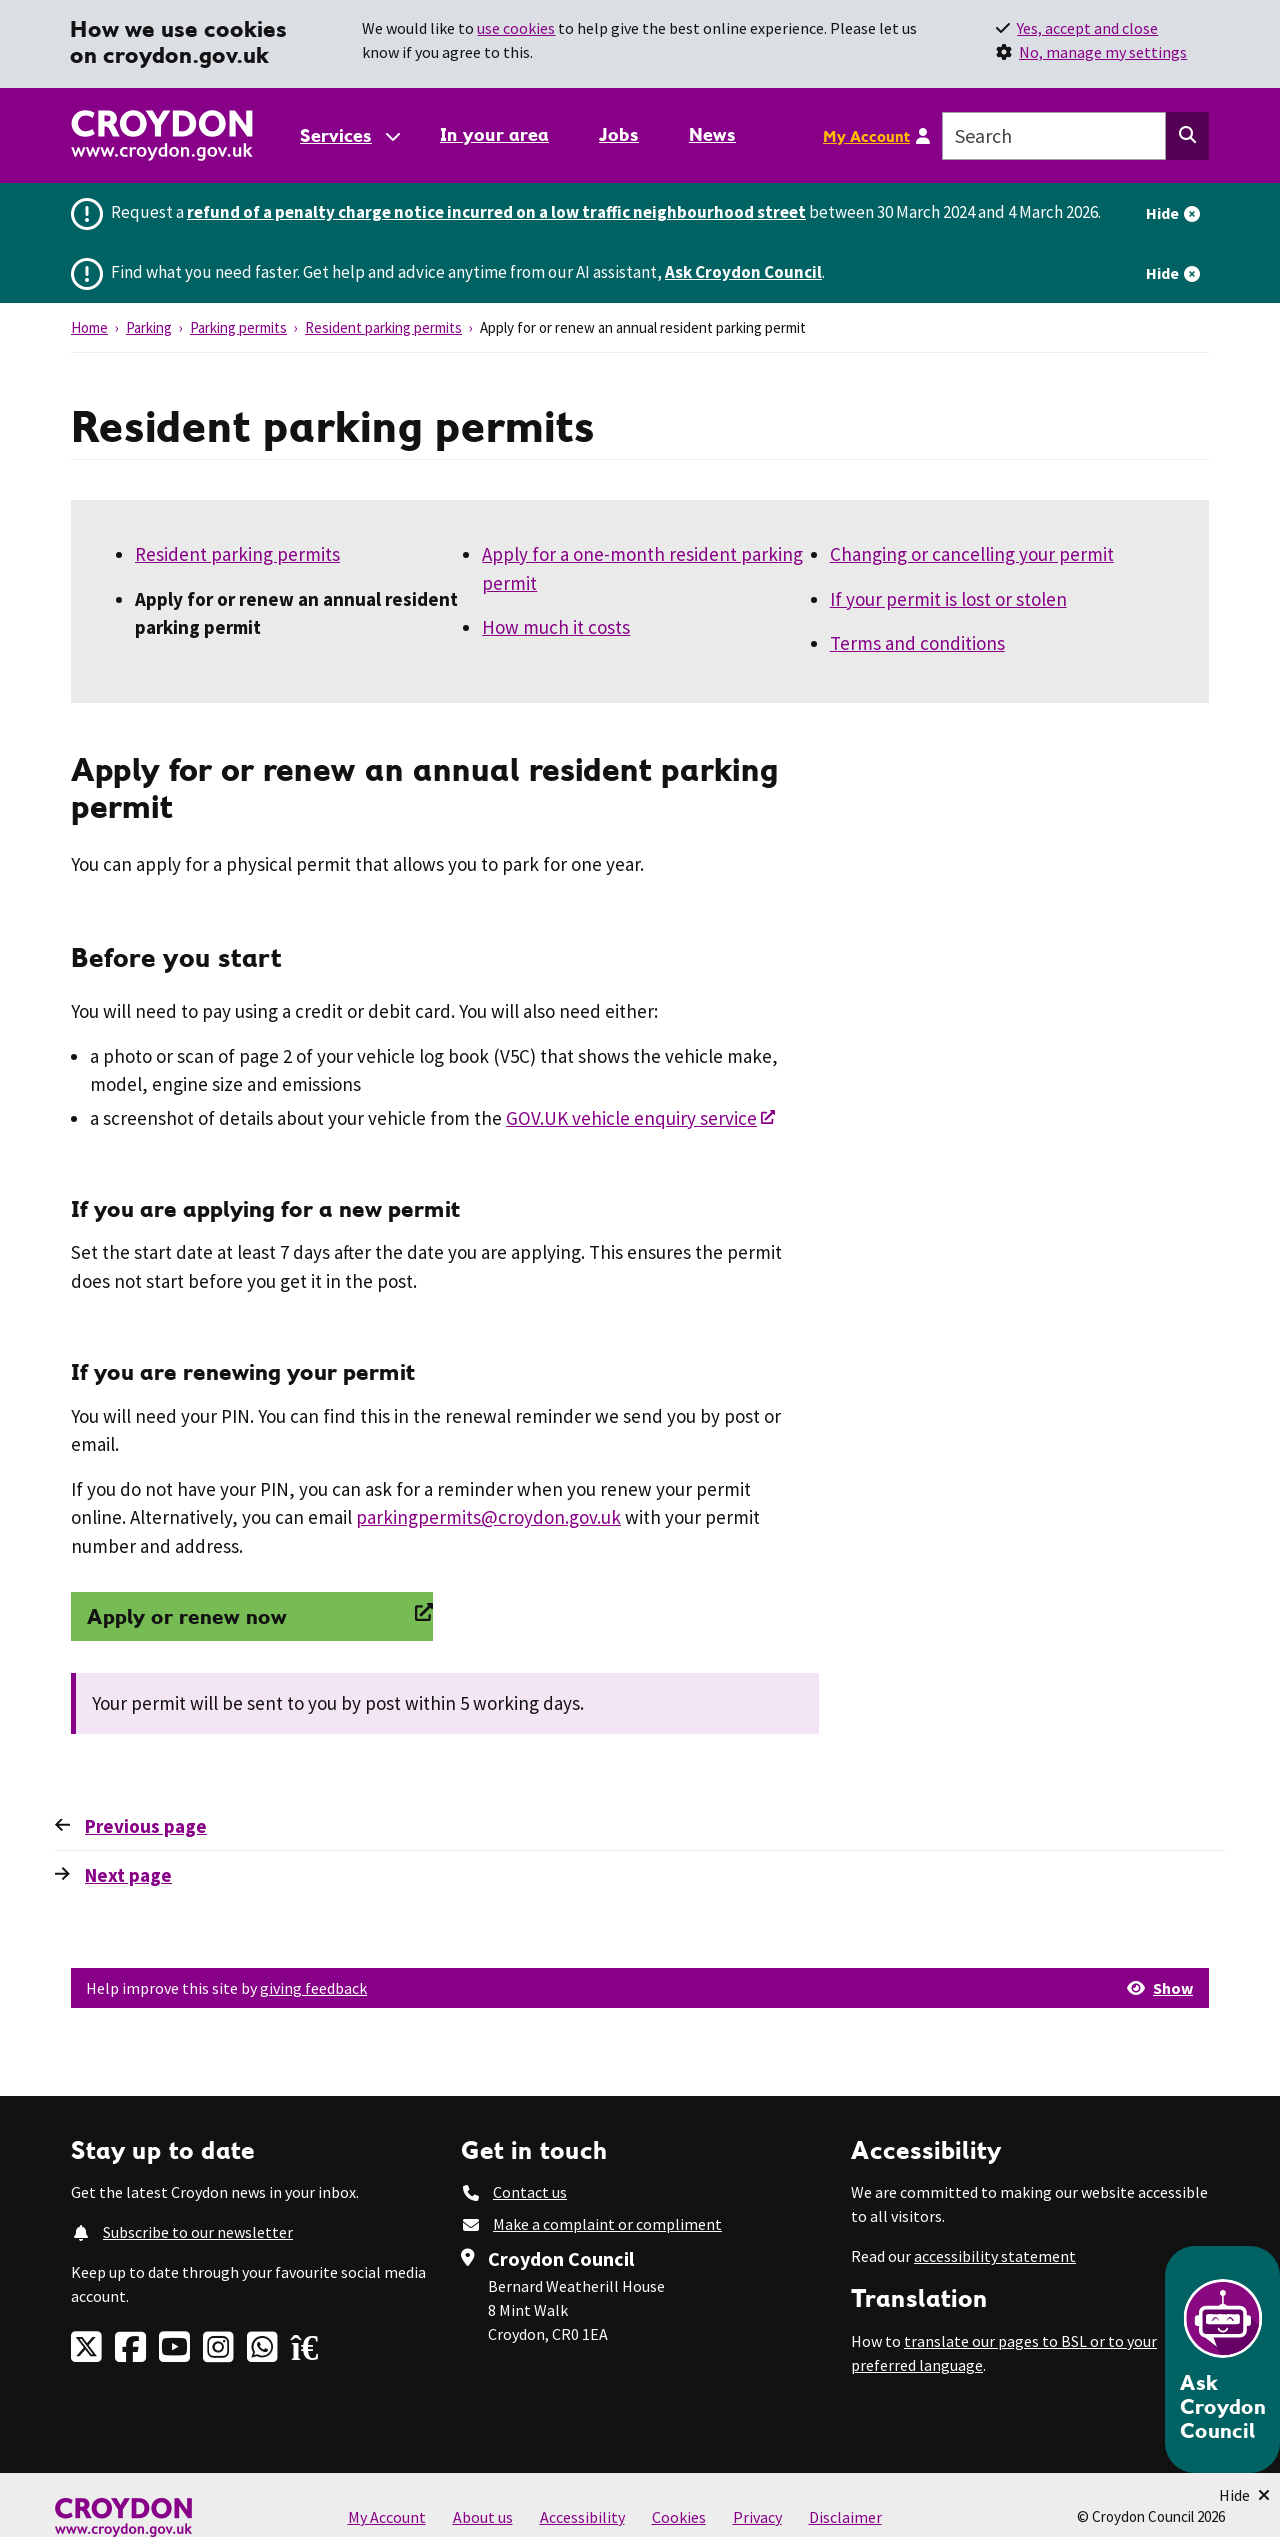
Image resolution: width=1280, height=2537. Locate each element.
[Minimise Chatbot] (1244, 2495)
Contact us (530, 2192)
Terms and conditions (917, 643)
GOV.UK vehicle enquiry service (631, 1118)
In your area (494, 134)
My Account (866, 136)
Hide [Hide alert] (1162, 213)
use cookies (516, 28)
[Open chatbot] (1222, 2359)
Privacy (757, 2517)
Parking (149, 327)
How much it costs (556, 627)
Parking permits (238, 327)
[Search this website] (1187, 136)
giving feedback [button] (313, 1988)
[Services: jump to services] (349, 135)
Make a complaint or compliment (607, 2224)
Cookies (679, 2517)
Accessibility (582, 2517)
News (712, 134)
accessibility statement (995, 2256)
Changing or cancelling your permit (972, 554)
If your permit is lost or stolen (948, 599)
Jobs (619, 134)
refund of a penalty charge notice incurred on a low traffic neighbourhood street (496, 212)
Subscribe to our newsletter (198, 2232)
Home (89, 327)
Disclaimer (845, 2517)
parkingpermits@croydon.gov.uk (488, 1517)
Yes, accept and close (1087, 28)
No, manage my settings (1103, 52)
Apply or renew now (187, 1616)
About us (483, 2517)
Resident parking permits (383, 327)
